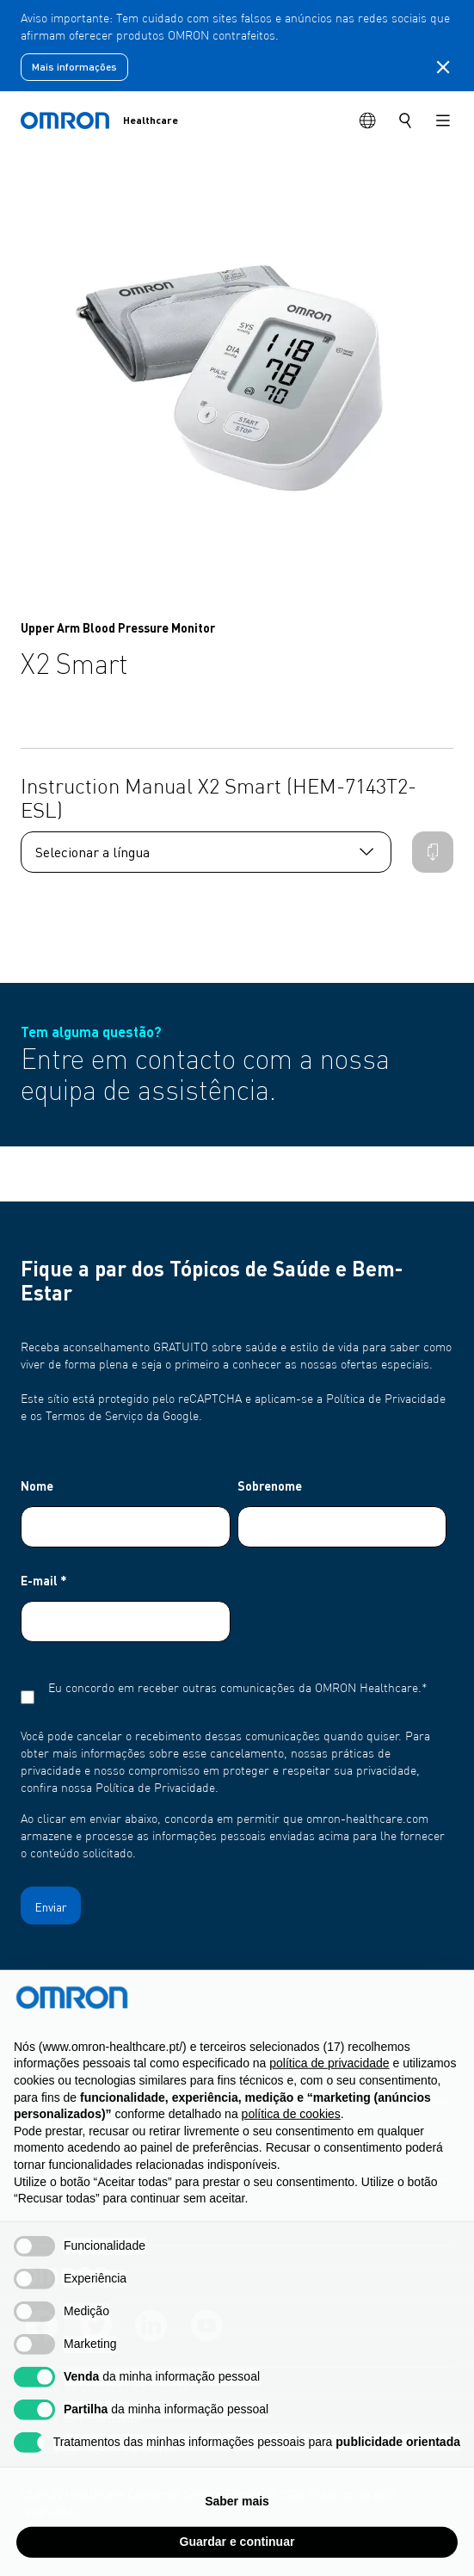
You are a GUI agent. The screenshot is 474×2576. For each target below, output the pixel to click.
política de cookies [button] (291, 2149)
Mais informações (74, 66)
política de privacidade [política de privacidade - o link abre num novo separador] (329, 2098)
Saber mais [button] (237, 2535)
